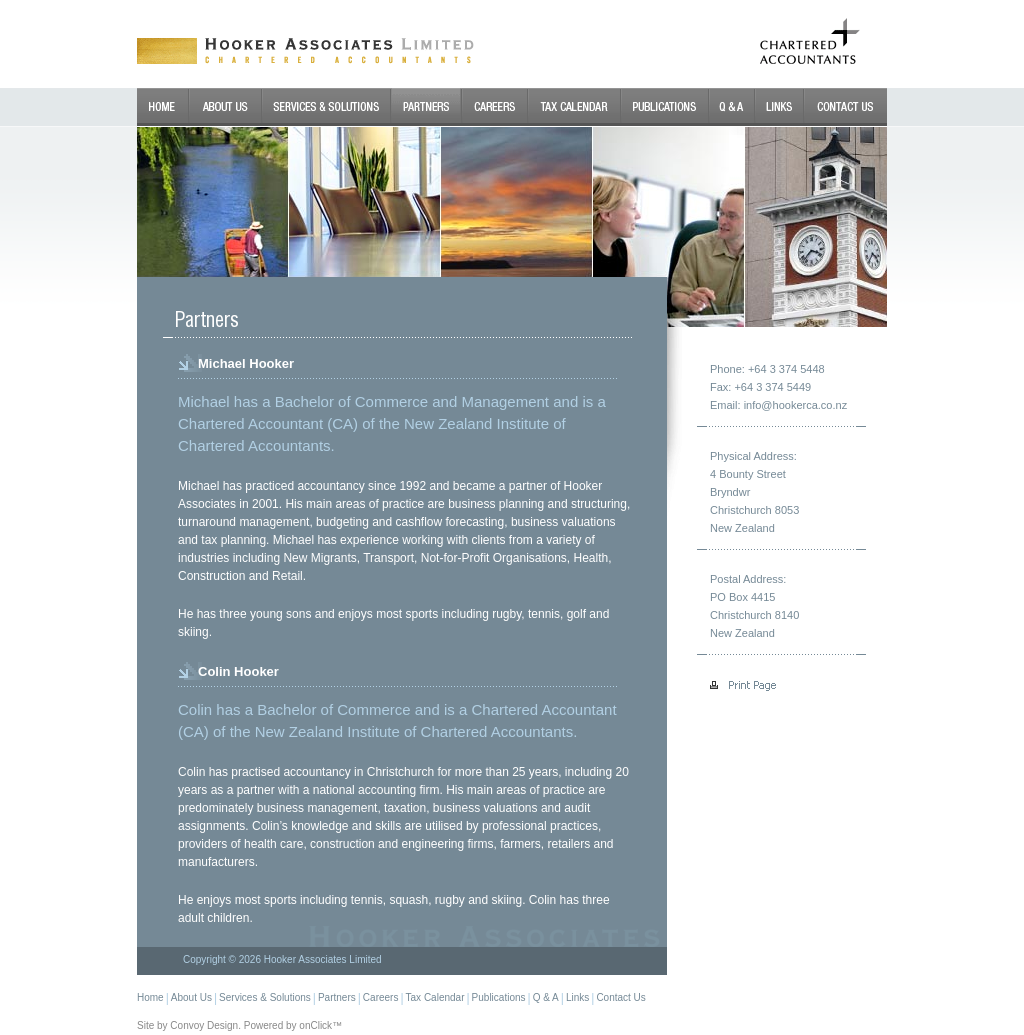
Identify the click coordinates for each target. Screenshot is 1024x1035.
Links (577, 997)
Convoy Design (204, 1025)
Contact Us (620, 997)
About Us (191, 997)
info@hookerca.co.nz (796, 405)
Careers (381, 997)
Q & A (546, 997)
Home (150, 997)
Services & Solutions (265, 997)
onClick (315, 1025)
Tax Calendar (435, 997)
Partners (337, 997)
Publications (499, 997)
